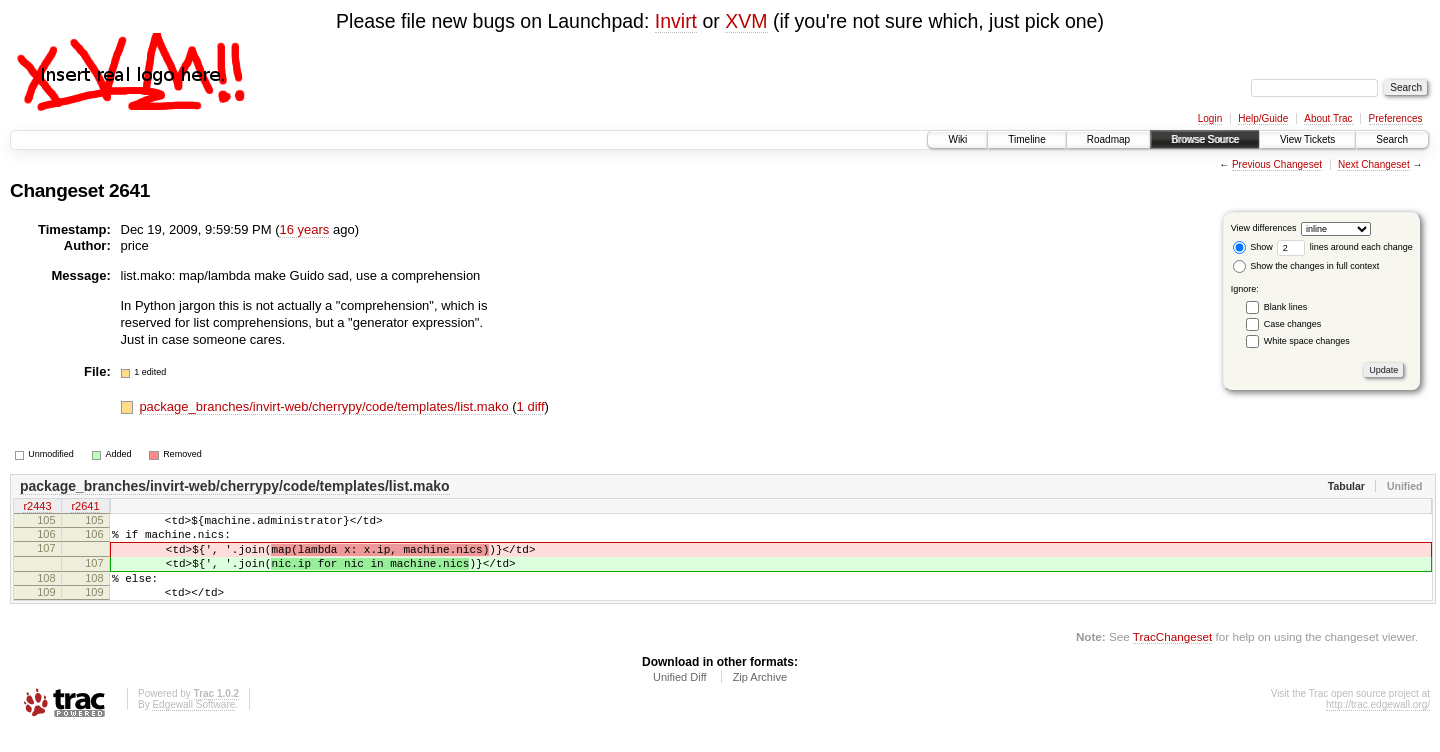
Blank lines (1286, 307)
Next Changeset (1374, 164)
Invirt (676, 21)
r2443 (37, 507)
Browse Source (1205, 139)
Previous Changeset (1277, 164)
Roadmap (1108, 139)
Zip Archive (760, 698)
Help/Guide (1263, 118)
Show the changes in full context (1306, 266)
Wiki (957, 139)
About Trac (1328, 118)
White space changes (1307, 341)
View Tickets (1307, 139)
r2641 (85, 507)
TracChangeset (1172, 657)
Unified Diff (680, 698)
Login (1210, 118)
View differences (1264, 228)
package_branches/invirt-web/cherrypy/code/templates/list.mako (325, 406)
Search (1392, 139)
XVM (746, 21)
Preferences (1396, 118)
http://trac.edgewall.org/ (1378, 725)
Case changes (1293, 324)
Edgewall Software (193, 725)
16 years (304, 229)
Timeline (1026, 139)
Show (1253, 247)
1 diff (531, 406)
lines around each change (1345, 247)
